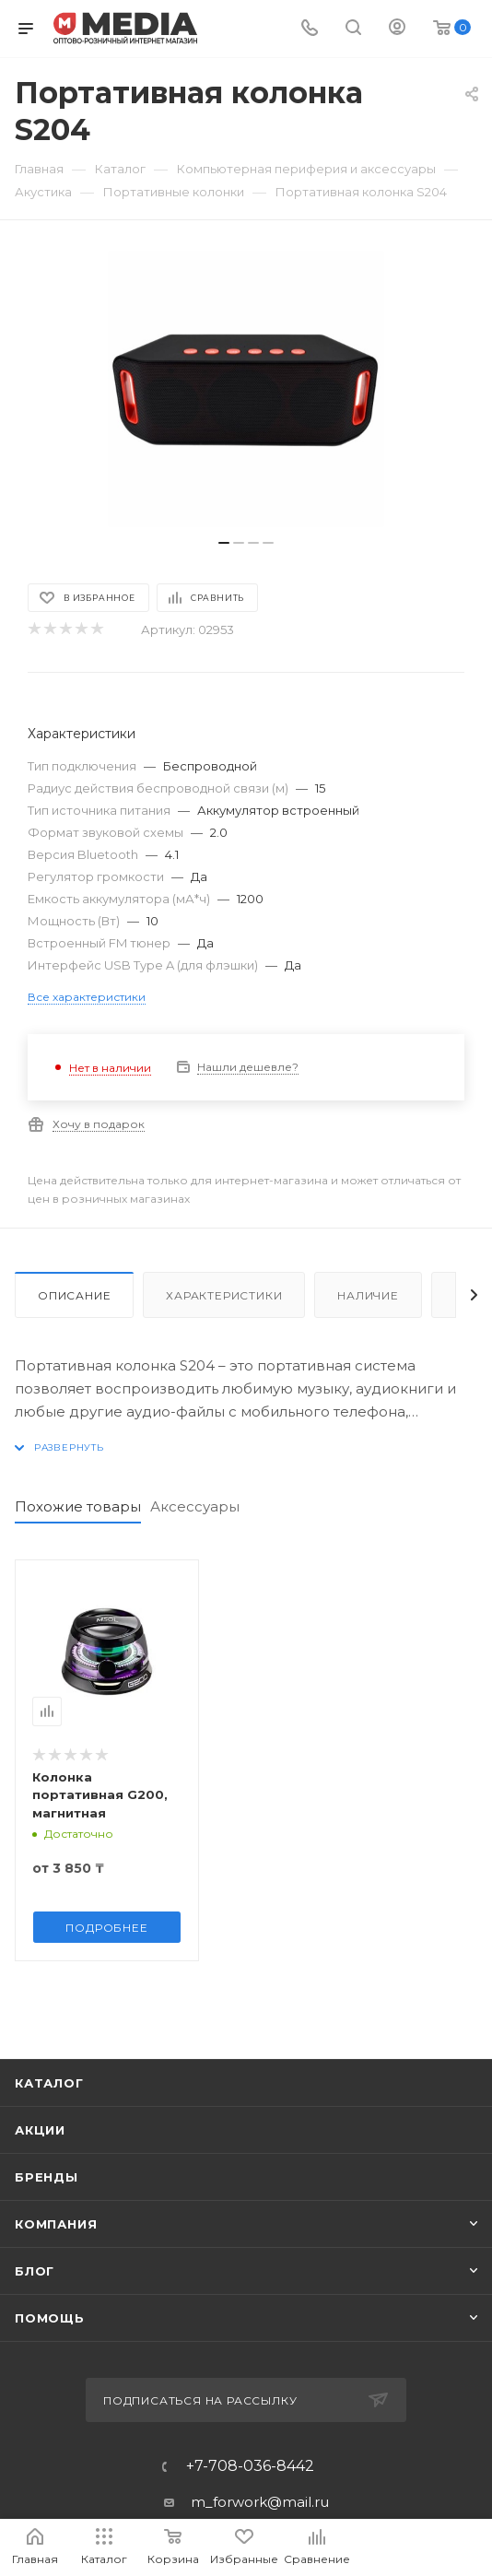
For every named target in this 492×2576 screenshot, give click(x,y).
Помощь (50, 2318)
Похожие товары (78, 1506)
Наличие (368, 1295)
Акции (40, 2130)
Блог (34, 2271)
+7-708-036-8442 (250, 2466)
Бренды (46, 2177)
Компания (56, 2224)
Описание (74, 1295)
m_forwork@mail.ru (260, 2502)
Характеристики (224, 1295)
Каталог (49, 2083)
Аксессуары (195, 1506)
